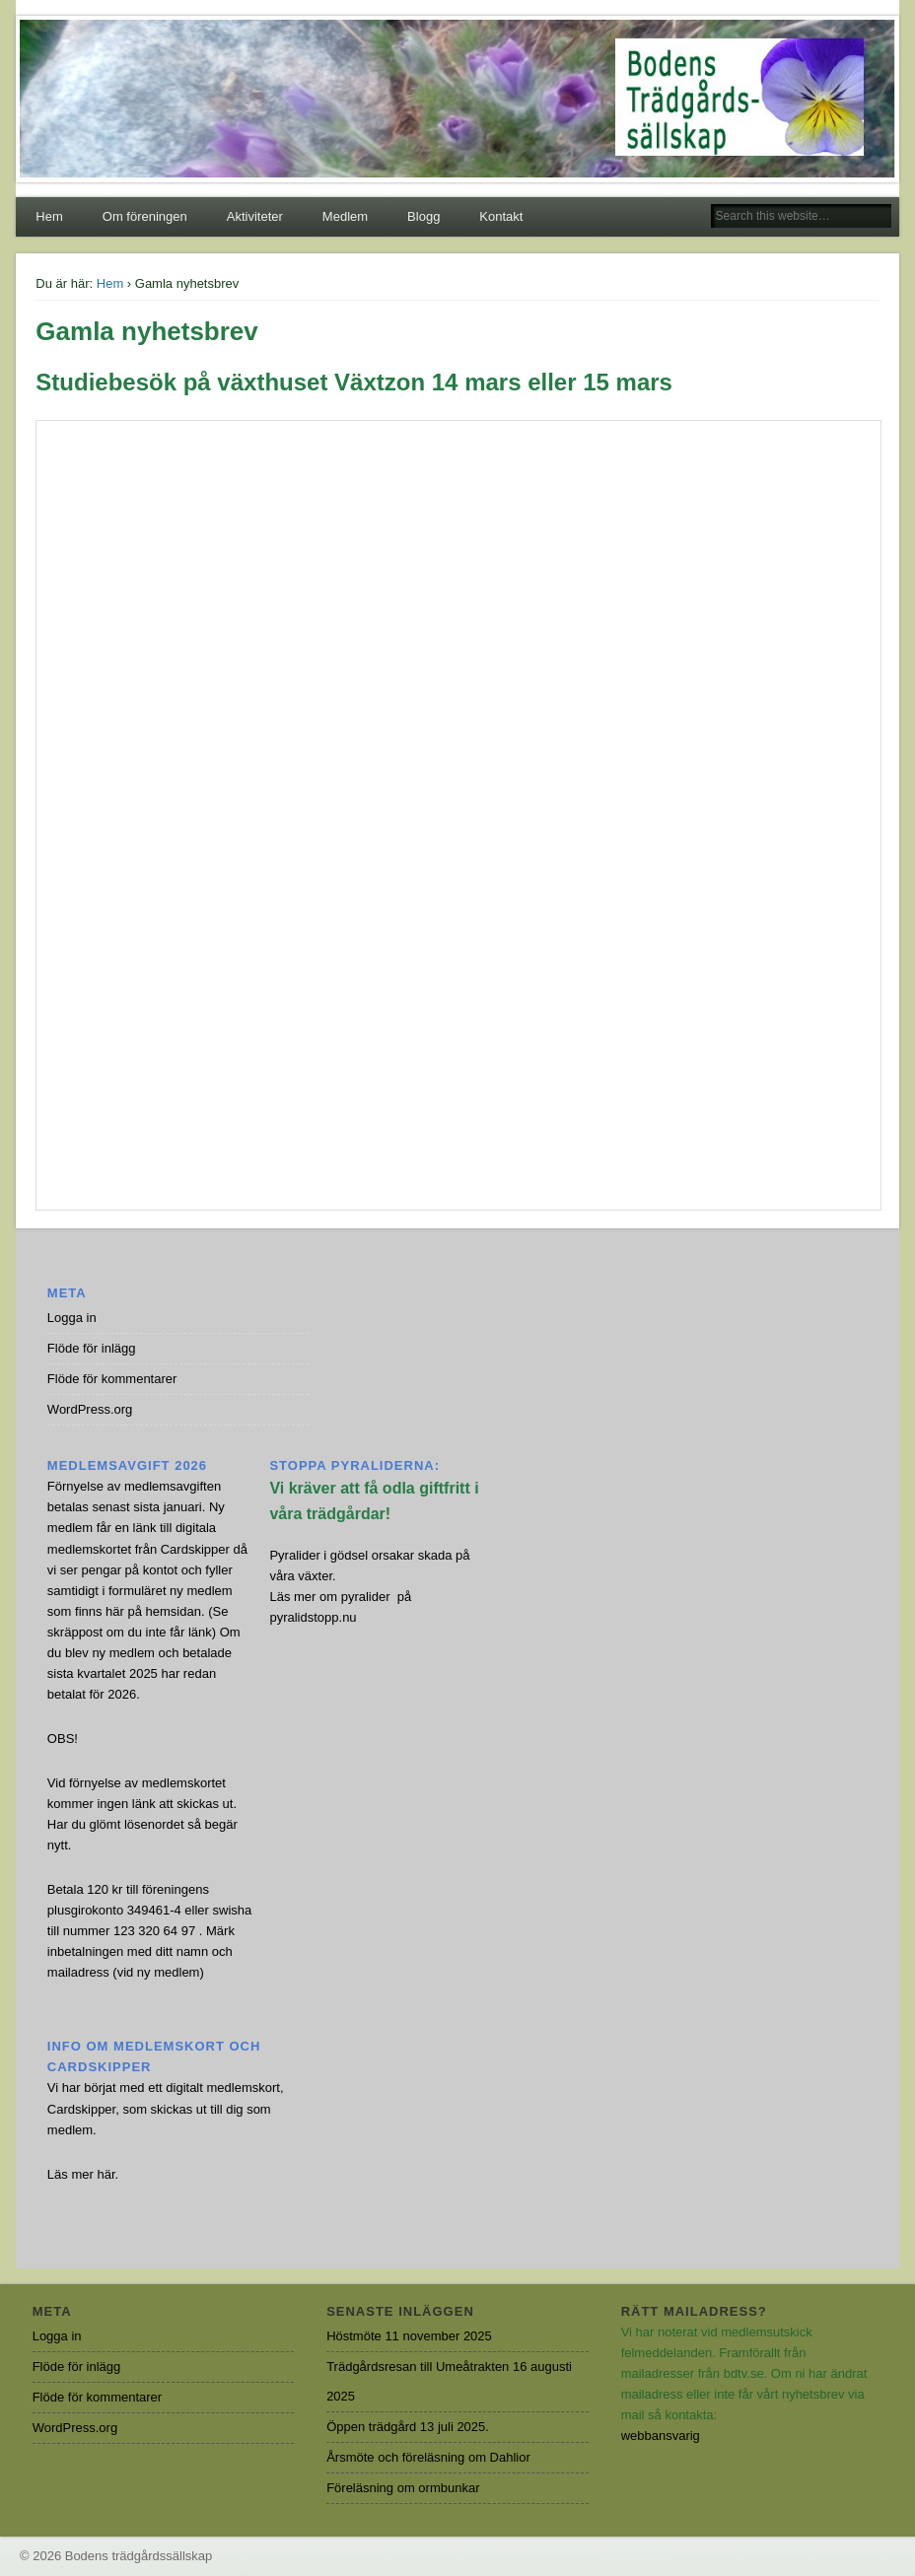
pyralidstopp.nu (312, 1617)
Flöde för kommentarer (112, 1378)
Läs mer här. (82, 2174)
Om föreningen (145, 216)
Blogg (423, 216)
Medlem (345, 216)
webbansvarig (660, 2435)
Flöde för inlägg (91, 1348)
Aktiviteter (255, 216)
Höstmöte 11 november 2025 (409, 2336)
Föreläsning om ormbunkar (402, 2487)
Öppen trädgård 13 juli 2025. (407, 2426)
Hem (48, 216)
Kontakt (501, 216)
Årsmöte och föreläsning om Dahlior (428, 2457)
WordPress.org (89, 1409)
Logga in (72, 1317)
